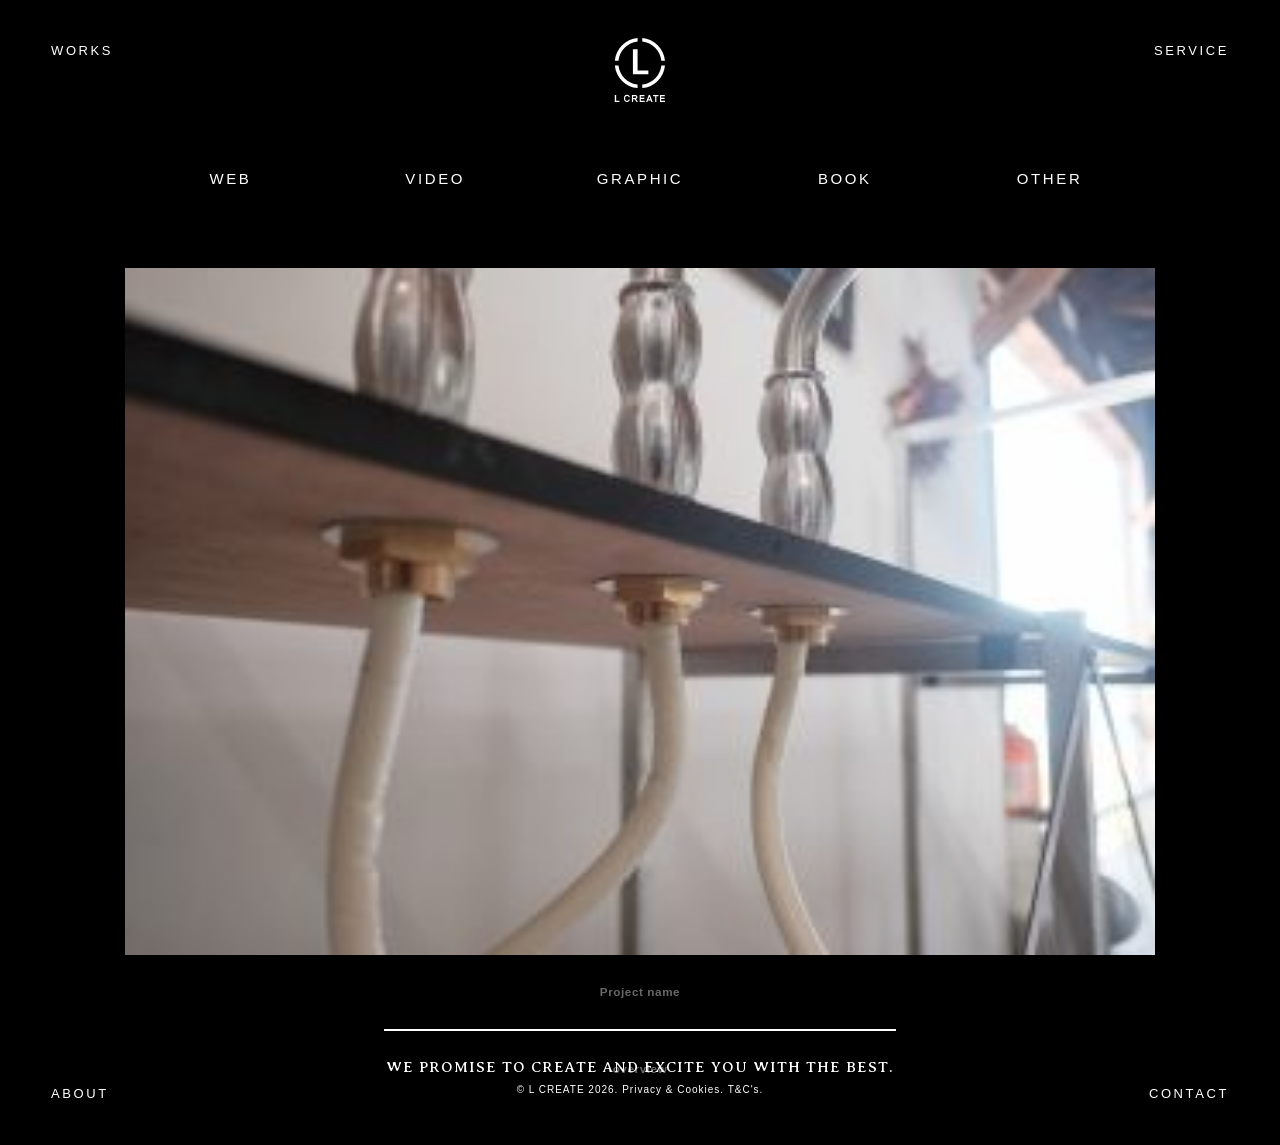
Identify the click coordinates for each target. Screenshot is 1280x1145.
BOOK (845, 178)
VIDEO (435, 178)
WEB (230, 178)
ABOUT (80, 1093)
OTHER (1050, 178)
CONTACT (1189, 1093)
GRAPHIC (640, 178)
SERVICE (1191, 50)
